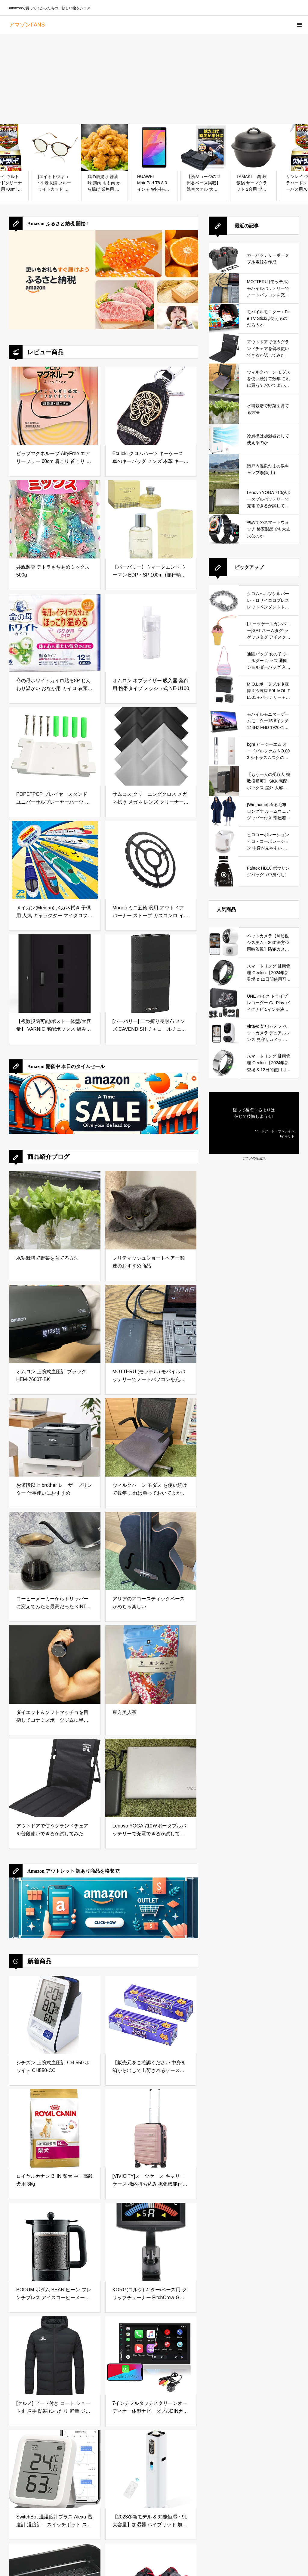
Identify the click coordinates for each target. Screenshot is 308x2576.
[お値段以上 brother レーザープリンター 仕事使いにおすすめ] (54, 1437)
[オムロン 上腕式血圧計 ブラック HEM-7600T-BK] (54, 1324)
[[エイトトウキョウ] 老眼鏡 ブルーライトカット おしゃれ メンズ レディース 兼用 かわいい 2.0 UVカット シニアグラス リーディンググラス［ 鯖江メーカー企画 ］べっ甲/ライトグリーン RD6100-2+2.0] (55, 147)
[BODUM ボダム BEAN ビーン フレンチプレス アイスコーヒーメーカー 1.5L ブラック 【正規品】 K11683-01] (54, 2242)
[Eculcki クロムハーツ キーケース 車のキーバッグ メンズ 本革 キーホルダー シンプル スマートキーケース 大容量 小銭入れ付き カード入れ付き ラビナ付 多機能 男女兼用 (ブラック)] (151, 406)
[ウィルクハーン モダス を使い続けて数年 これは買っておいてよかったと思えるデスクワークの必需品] (151, 1437)
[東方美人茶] (151, 1664)
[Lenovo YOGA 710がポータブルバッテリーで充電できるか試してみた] (151, 1778)
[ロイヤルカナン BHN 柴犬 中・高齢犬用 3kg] (54, 2128)
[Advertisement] (154, 79)
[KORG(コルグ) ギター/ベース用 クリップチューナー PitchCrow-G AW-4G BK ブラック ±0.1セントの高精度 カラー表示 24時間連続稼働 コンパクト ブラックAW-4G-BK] (151, 2242)
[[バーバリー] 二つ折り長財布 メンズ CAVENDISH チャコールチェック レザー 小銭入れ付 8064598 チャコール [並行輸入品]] (151, 973)
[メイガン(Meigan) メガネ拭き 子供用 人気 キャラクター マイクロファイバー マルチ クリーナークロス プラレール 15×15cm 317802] (54, 860)
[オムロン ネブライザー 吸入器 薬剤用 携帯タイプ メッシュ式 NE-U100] (151, 633)
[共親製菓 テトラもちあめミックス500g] (54, 519)
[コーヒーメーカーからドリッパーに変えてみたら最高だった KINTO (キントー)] (54, 1551)
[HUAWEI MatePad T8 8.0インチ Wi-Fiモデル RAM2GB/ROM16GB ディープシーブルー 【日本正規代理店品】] (154, 147)
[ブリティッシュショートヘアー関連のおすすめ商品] (151, 1210)
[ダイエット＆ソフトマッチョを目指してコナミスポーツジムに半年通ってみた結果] (54, 1664)
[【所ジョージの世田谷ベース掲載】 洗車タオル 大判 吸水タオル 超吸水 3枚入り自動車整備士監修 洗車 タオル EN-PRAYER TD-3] (203, 147)
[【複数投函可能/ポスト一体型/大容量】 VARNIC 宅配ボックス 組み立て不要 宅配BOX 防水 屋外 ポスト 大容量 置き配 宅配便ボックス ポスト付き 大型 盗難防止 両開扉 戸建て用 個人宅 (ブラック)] (54, 973)
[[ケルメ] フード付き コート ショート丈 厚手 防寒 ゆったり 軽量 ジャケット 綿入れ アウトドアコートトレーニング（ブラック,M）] (54, 2355)
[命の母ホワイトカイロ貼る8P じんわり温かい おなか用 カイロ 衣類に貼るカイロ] (54, 633)
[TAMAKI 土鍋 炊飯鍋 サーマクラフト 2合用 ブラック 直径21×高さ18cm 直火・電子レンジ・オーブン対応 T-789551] (253, 147)
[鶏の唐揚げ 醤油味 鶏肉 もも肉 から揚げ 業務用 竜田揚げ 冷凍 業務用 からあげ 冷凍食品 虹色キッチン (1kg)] (104, 147)
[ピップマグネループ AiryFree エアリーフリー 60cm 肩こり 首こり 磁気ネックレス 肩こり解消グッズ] (54, 406)
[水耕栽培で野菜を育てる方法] (54, 1210)
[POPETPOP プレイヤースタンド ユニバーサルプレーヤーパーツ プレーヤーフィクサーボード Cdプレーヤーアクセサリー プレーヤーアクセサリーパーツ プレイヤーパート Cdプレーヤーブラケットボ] (54, 746)
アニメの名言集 (254, 1158)
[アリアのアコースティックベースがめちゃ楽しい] (151, 1551)
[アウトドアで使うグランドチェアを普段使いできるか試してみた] (54, 1778)
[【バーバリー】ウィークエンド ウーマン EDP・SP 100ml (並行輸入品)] (151, 519)
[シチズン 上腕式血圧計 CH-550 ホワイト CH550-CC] (54, 2015)
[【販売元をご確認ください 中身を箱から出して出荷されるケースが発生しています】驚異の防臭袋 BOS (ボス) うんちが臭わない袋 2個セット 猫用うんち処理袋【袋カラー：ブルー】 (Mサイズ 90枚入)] (151, 2015)
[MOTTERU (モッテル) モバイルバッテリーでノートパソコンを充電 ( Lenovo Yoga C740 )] (151, 1324)
